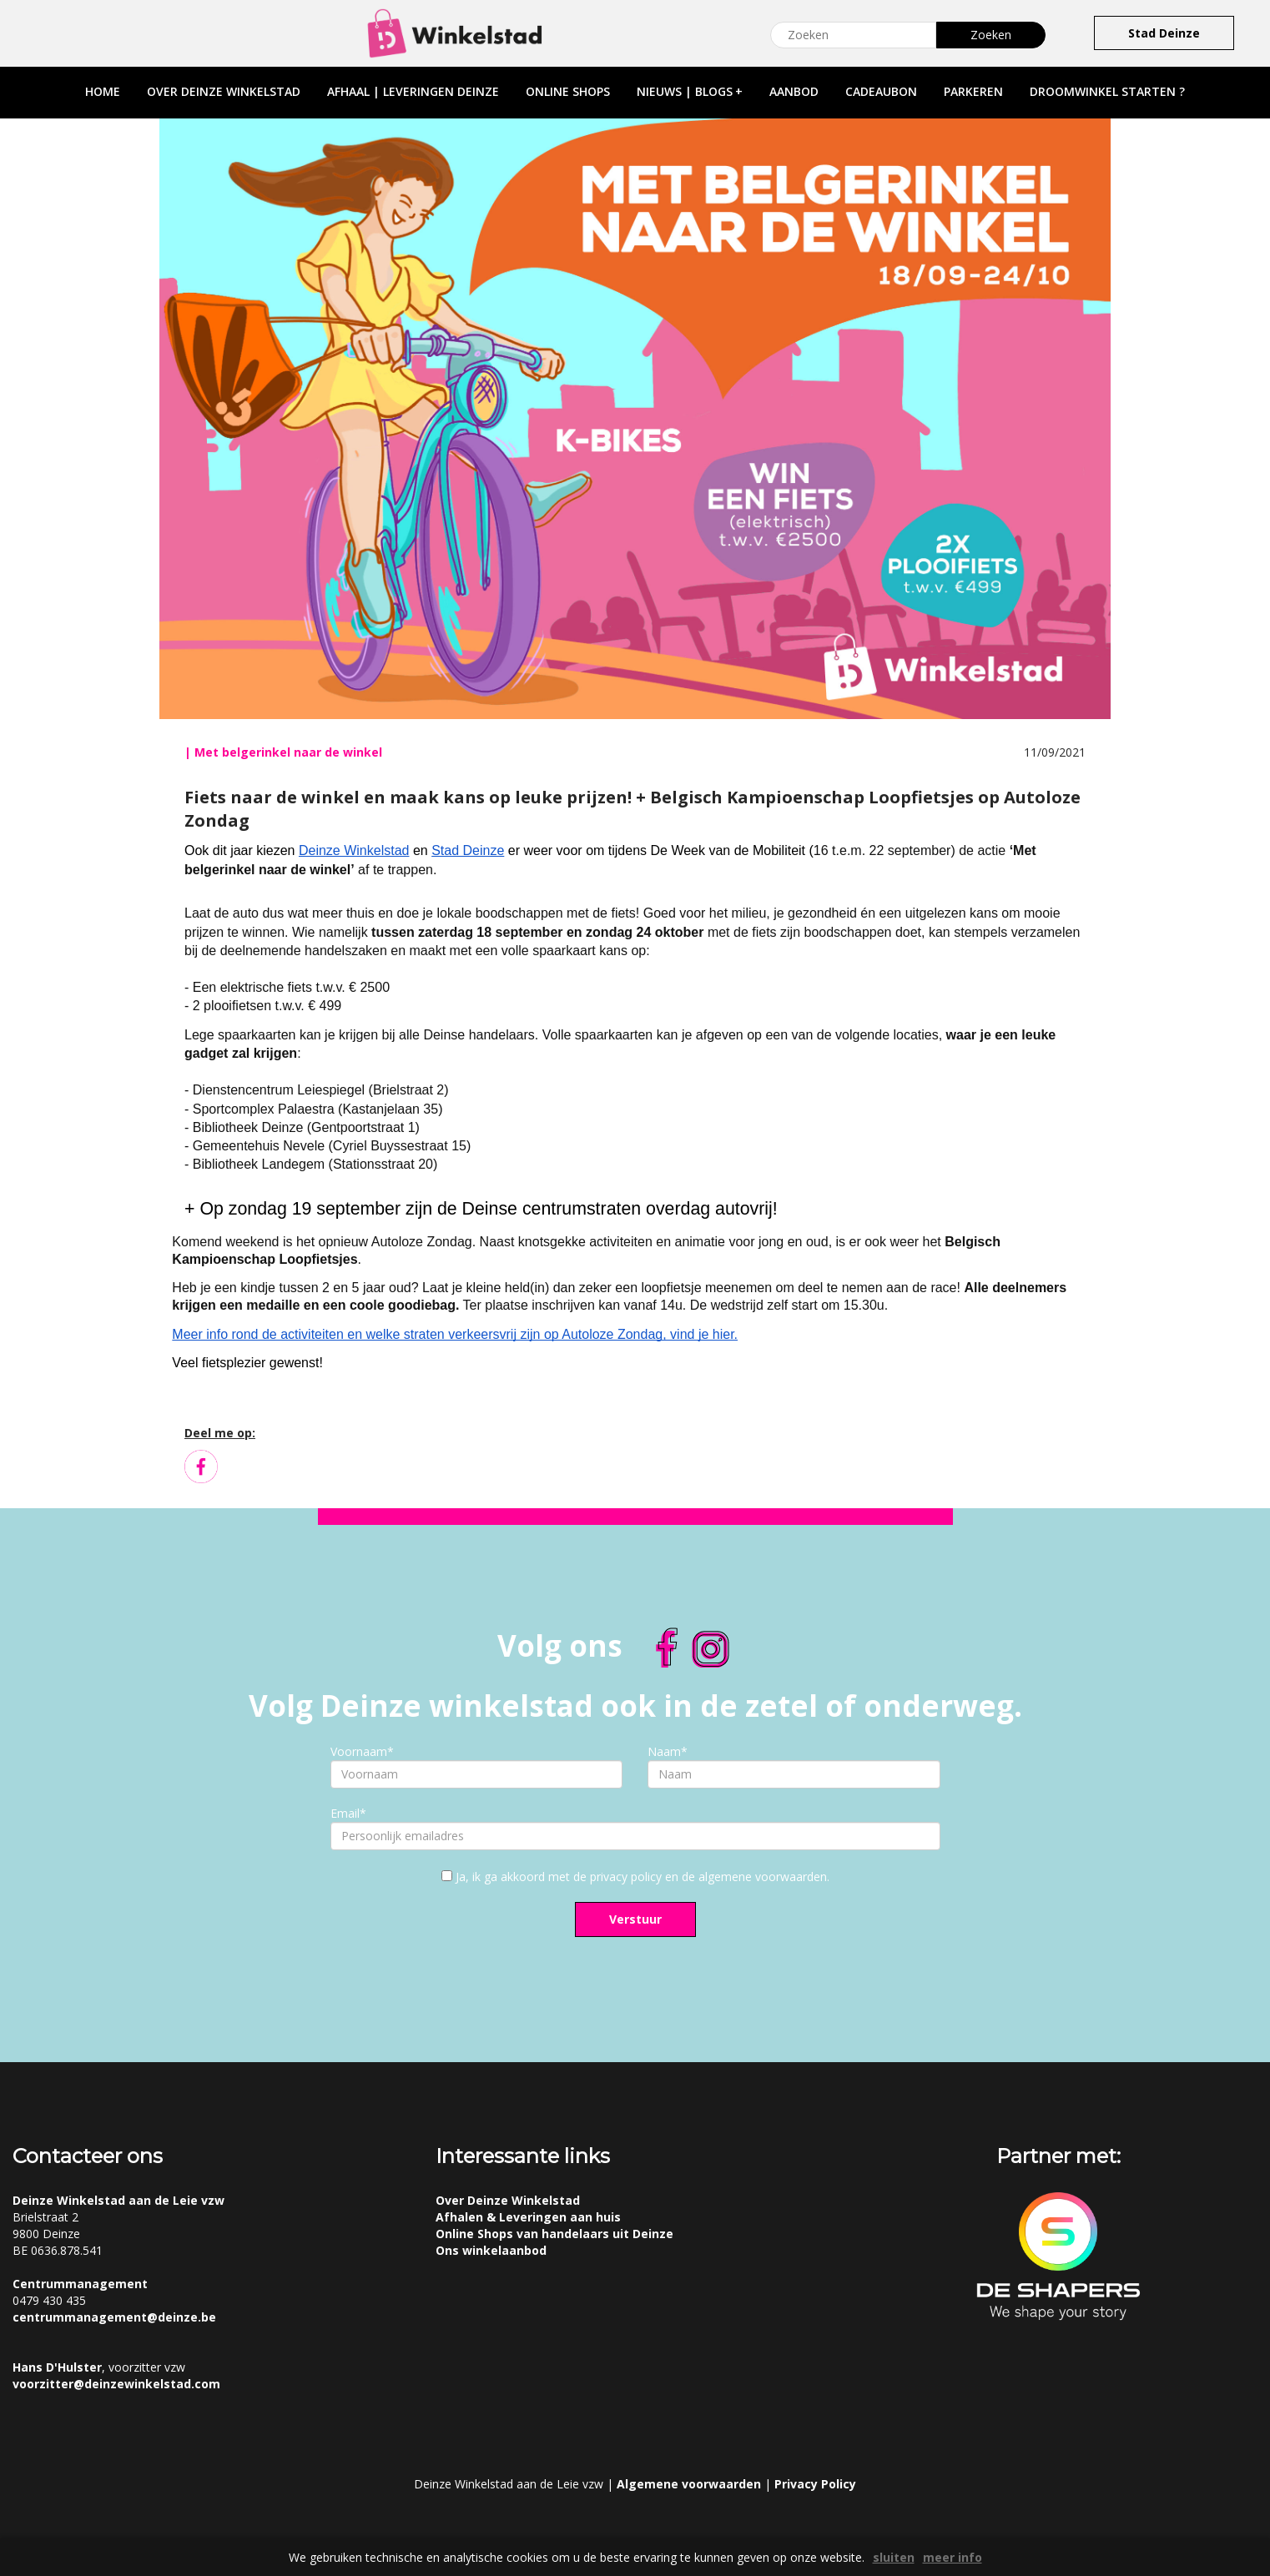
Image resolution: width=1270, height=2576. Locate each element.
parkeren (973, 91)
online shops (568, 91)
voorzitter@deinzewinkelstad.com (116, 2384)
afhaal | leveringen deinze (413, 91)
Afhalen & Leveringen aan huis (528, 2217)
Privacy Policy (815, 2484)
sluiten (894, 2557)
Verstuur (635, 1919)
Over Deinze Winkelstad (508, 2200)
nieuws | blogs (690, 91)
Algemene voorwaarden (689, 2484)
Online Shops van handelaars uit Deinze (554, 2233)
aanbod (794, 91)
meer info (952, 2557)
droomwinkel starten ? (1107, 91)
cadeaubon (881, 91)
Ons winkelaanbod (491, 2250)
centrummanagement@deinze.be (114, 2317)
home (102, 91)
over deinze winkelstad (223, 91)
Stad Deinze (1164, 33)
